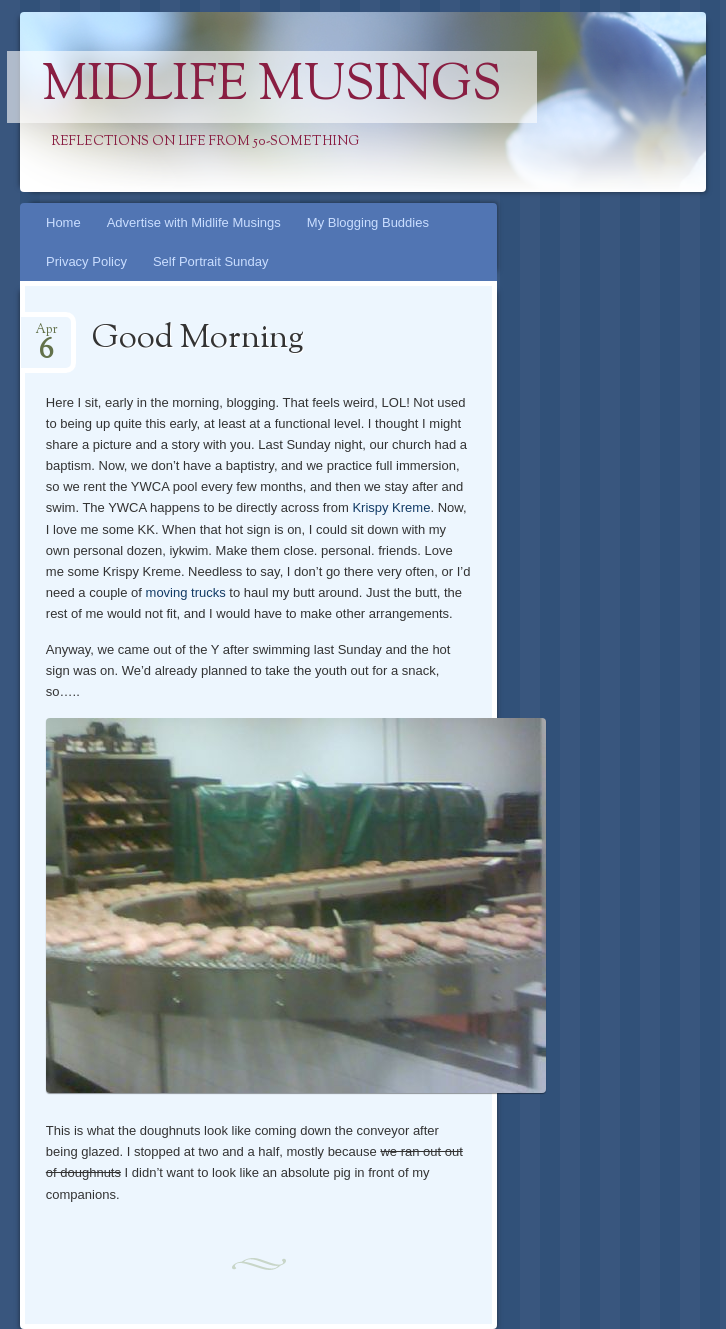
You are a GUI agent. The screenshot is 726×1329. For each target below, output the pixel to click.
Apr (46, 335)
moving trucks (186, 592)
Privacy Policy (86, 261)
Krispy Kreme (391, 507)
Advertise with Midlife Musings (194, 222)
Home (63, 222)
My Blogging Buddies (368, 222)
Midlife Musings (272, 87)
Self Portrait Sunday (211, 261)
